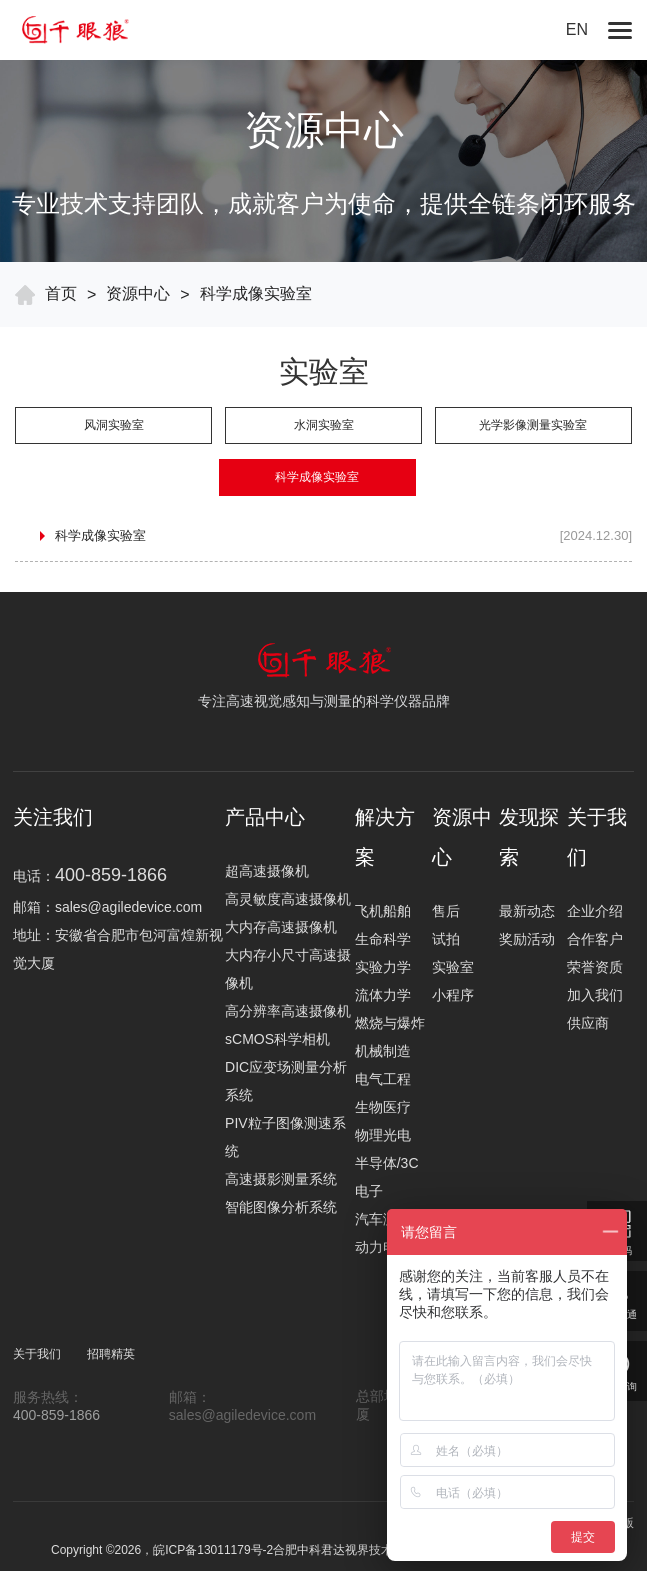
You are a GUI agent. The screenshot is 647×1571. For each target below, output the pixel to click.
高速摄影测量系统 (281, 1179)
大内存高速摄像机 (281, 927)
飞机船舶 (383, 911)
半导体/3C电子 (387, 1177)
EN (577, 29)
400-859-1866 (56, 1415)
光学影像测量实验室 (533, 425)
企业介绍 (595, 911)
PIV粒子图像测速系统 (285, 1137)
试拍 (446, 939)
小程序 (453, 995)
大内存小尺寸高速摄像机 (288, 969)
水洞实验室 (324, 425)
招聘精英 (111, 1354)
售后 (446, 911)
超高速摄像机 (267, 871)
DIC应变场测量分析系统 (286, 1081)
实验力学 (383, 967)
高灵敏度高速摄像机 (288, 899)
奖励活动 (527, 939)
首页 (61, 293)
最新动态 (527, 911)
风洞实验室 (114, 425)
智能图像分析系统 (281, 1207)
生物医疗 (383, 1107)
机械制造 (383, 1051)
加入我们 (595, 995)
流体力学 (383, 995)
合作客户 (595, 939)
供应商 (588, 1023)
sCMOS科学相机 (277, 1039)
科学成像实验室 (256, 293)
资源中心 (138, 293)
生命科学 (383, 939)
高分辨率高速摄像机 (288, 1011)
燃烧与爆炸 (390, 1023)
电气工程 (383, 1079)
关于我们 (37, 1354)
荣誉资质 (595, 967)
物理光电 (383, 1135)
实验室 (453, 967)
